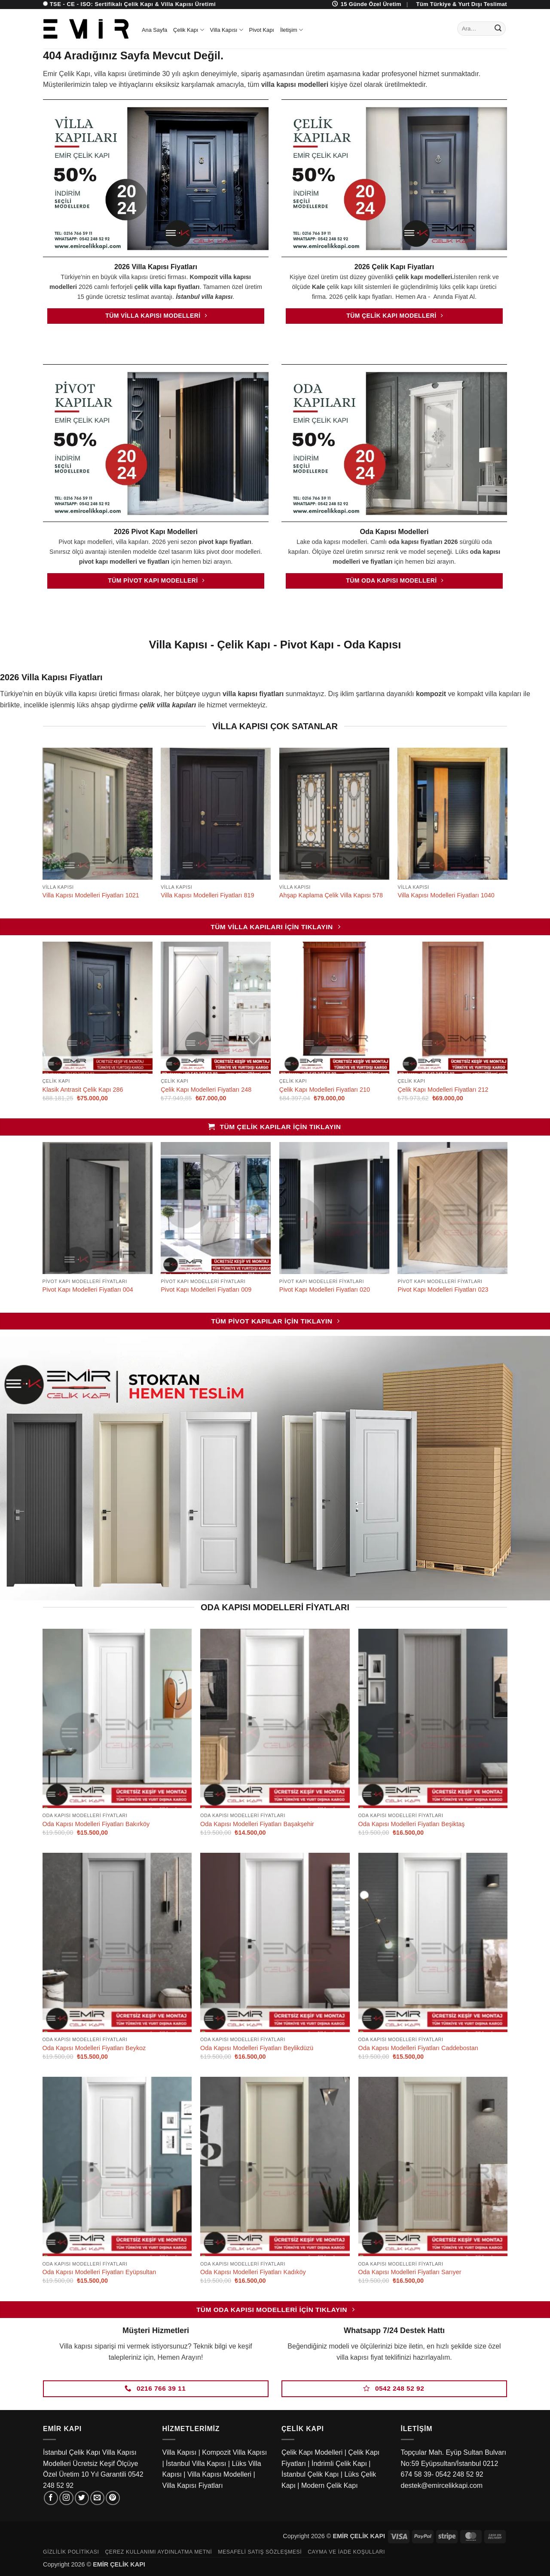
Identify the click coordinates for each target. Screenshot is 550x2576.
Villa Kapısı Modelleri (219, 2474)
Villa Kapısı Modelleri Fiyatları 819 (207, 895)
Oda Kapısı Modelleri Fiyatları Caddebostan (418, 2048)
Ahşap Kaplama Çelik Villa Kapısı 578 (331, 895)
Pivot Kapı (261, 30)
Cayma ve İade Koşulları (346, 2552)
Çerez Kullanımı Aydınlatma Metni (158, 2552)
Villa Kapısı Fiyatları (192, 2485)
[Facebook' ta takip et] (51, 2498)
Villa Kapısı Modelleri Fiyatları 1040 (445, 895)
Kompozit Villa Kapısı (234, 2452)
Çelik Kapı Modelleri (311, 2452)
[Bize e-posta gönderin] (97, 2498)
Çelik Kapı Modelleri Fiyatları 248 (206, 1089)
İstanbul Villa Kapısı (196, 2463)
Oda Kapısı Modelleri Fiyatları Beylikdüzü (256, 2048)
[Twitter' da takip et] (82, 2498)
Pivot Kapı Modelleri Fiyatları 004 (88, 1289)
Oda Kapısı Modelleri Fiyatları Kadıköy (253, 2272)
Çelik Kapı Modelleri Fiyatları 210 (324, 1089)
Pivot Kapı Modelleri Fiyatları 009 (206, 1289)
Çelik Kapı (188, 30)
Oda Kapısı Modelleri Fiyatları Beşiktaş (411, 1824)
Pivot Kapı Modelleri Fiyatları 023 (442, 1289)
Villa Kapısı (226, 30)
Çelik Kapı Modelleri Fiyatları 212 (442, 1089)
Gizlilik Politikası (71, 2552)
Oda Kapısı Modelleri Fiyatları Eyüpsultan (99, 2272)
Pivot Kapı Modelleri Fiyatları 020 (324, 1289)
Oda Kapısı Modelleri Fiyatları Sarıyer (409, 2272)
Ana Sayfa (154, 30)
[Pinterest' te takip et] (113, 2498)
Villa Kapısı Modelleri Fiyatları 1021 (91, 895)
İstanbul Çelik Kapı (310, 2474)
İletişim (291, 30)
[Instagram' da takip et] (66, 2498)
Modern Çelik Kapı (329, 2485)
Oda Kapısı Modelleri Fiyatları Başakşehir (257, 1824)
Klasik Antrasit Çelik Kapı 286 (83, 1089)
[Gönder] (498, 28)
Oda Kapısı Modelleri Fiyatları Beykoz (94, 2048)
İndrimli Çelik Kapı (339, 2463)
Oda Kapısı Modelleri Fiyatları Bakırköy (96, 1824)
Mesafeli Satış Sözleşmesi (260, 2552)
